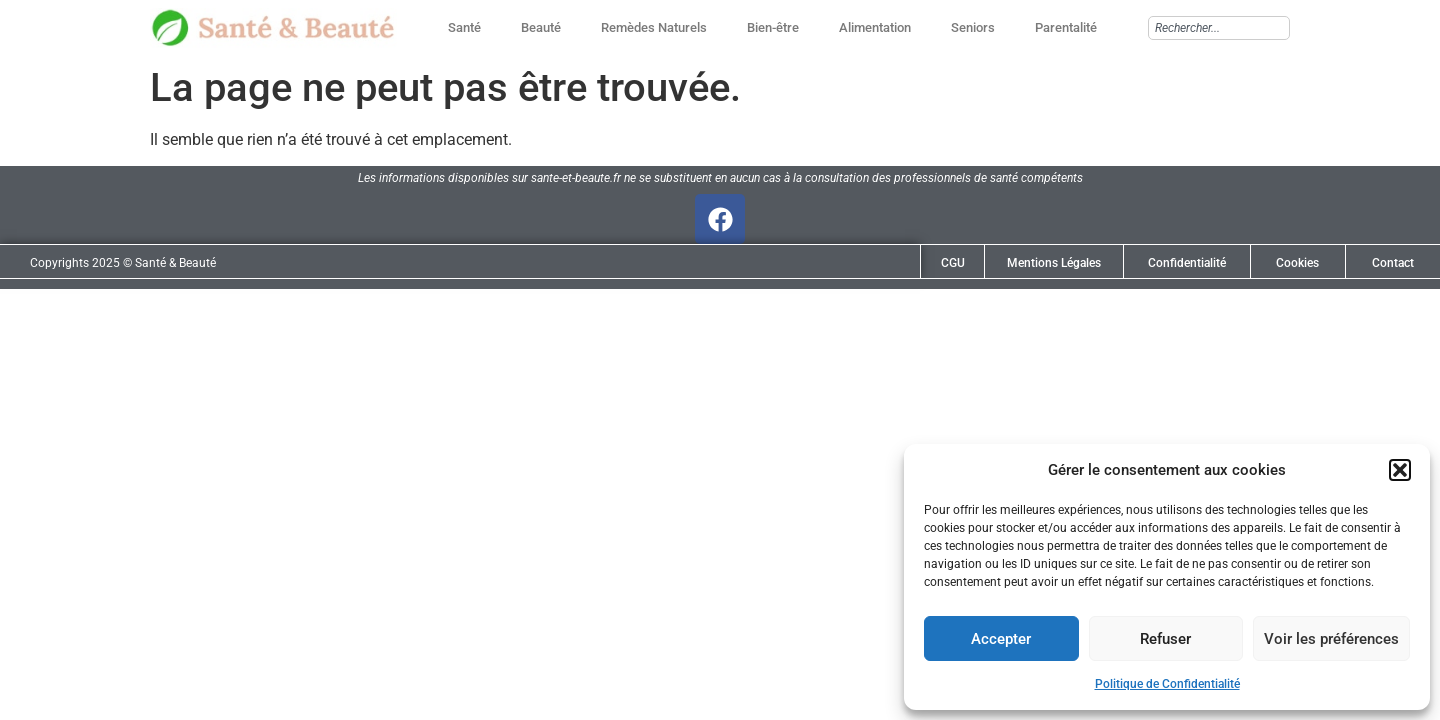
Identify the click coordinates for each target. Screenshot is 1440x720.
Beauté (541, 27)
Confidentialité (1187, 263)
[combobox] (1219, 28)
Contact (1393, 263)
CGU (953, 263)
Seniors (973, 27)
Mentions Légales (1054, 263)
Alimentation (875, 27)
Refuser (1165, 639)
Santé (464, 27)
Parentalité (1066, 27)
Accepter (1001, 639)
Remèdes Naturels (654, 27)
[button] (1400, 470)
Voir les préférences (1331, 639)
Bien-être (773, 27)
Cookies (1297, 263)
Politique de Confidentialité (1167, 684)
